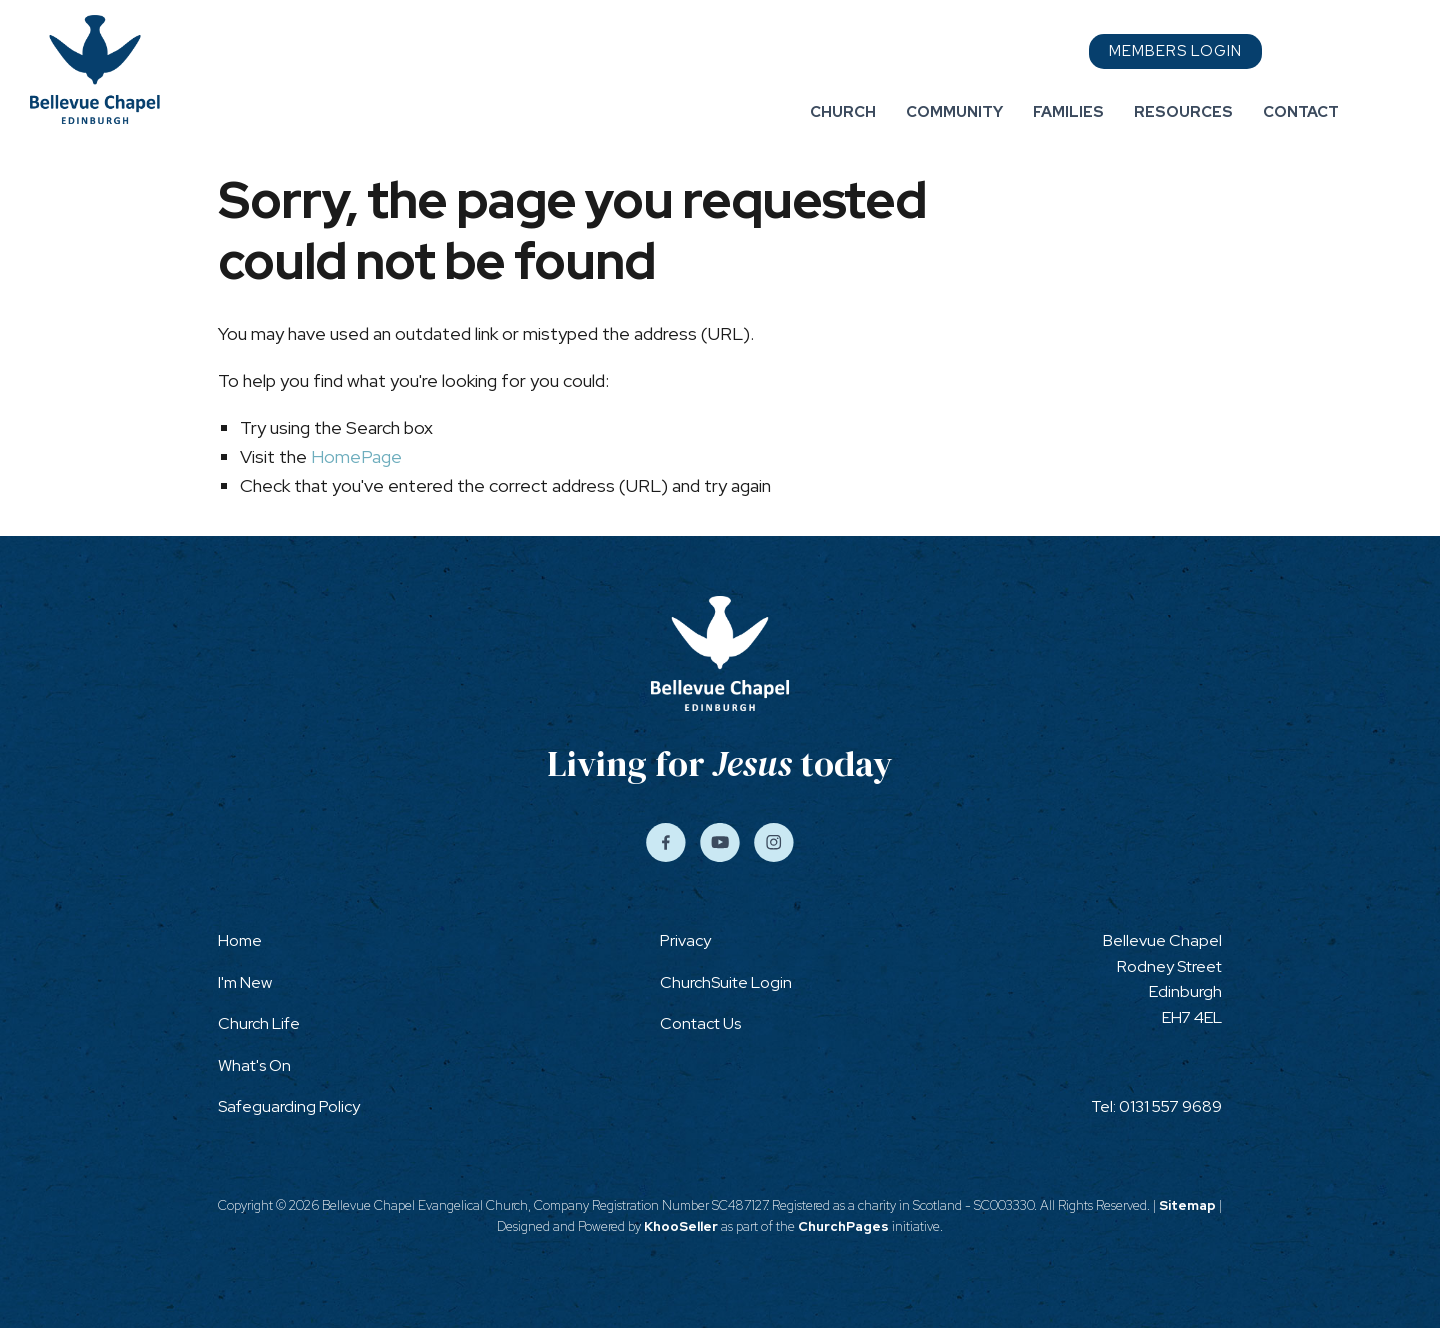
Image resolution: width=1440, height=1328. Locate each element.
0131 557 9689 (1170, 1106)
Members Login (1175, 51)
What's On (254, 1065)
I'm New (245, 982)
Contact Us (700, 1023)
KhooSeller (681, 1226)
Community (954, 112)
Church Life (259, 1023)
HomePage (356, 456)
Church (843, 112)
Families (1068, 112)
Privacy (685, 940)
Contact (1301, 112)
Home (240, 940)
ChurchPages (843, 1226)
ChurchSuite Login (726, 982)
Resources (1183, 112)
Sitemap (1187, 1205)
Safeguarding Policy (289, 1106)
